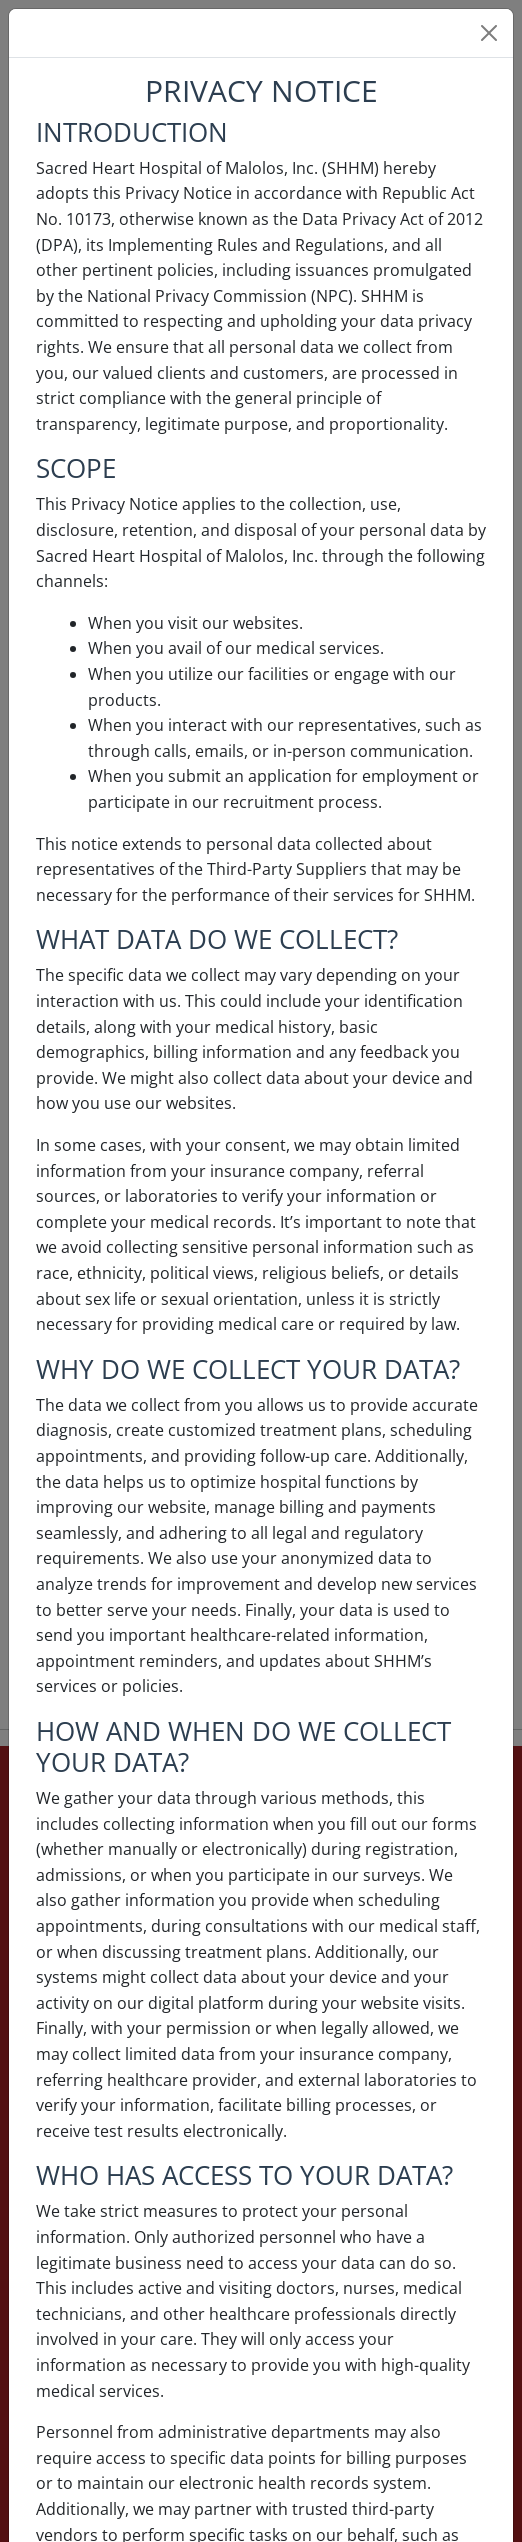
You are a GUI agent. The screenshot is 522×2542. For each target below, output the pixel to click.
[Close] (489, 33)
